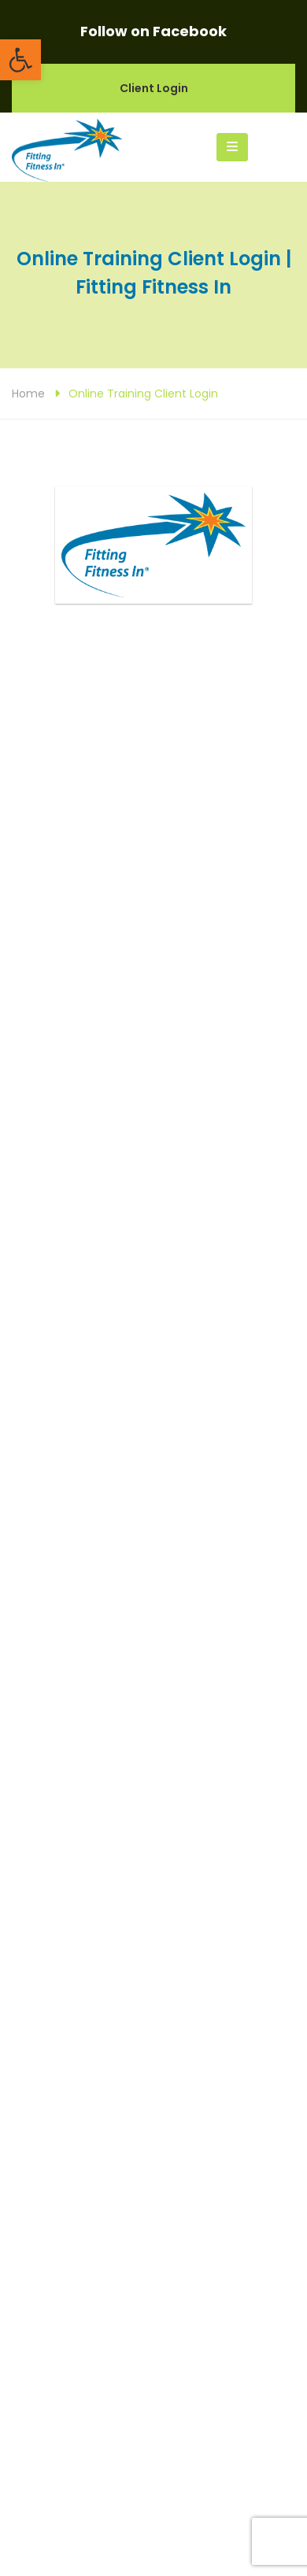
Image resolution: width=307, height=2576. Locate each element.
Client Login (154, 88)
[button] (20, 59)
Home (28, 393)
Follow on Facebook (153, 31)
